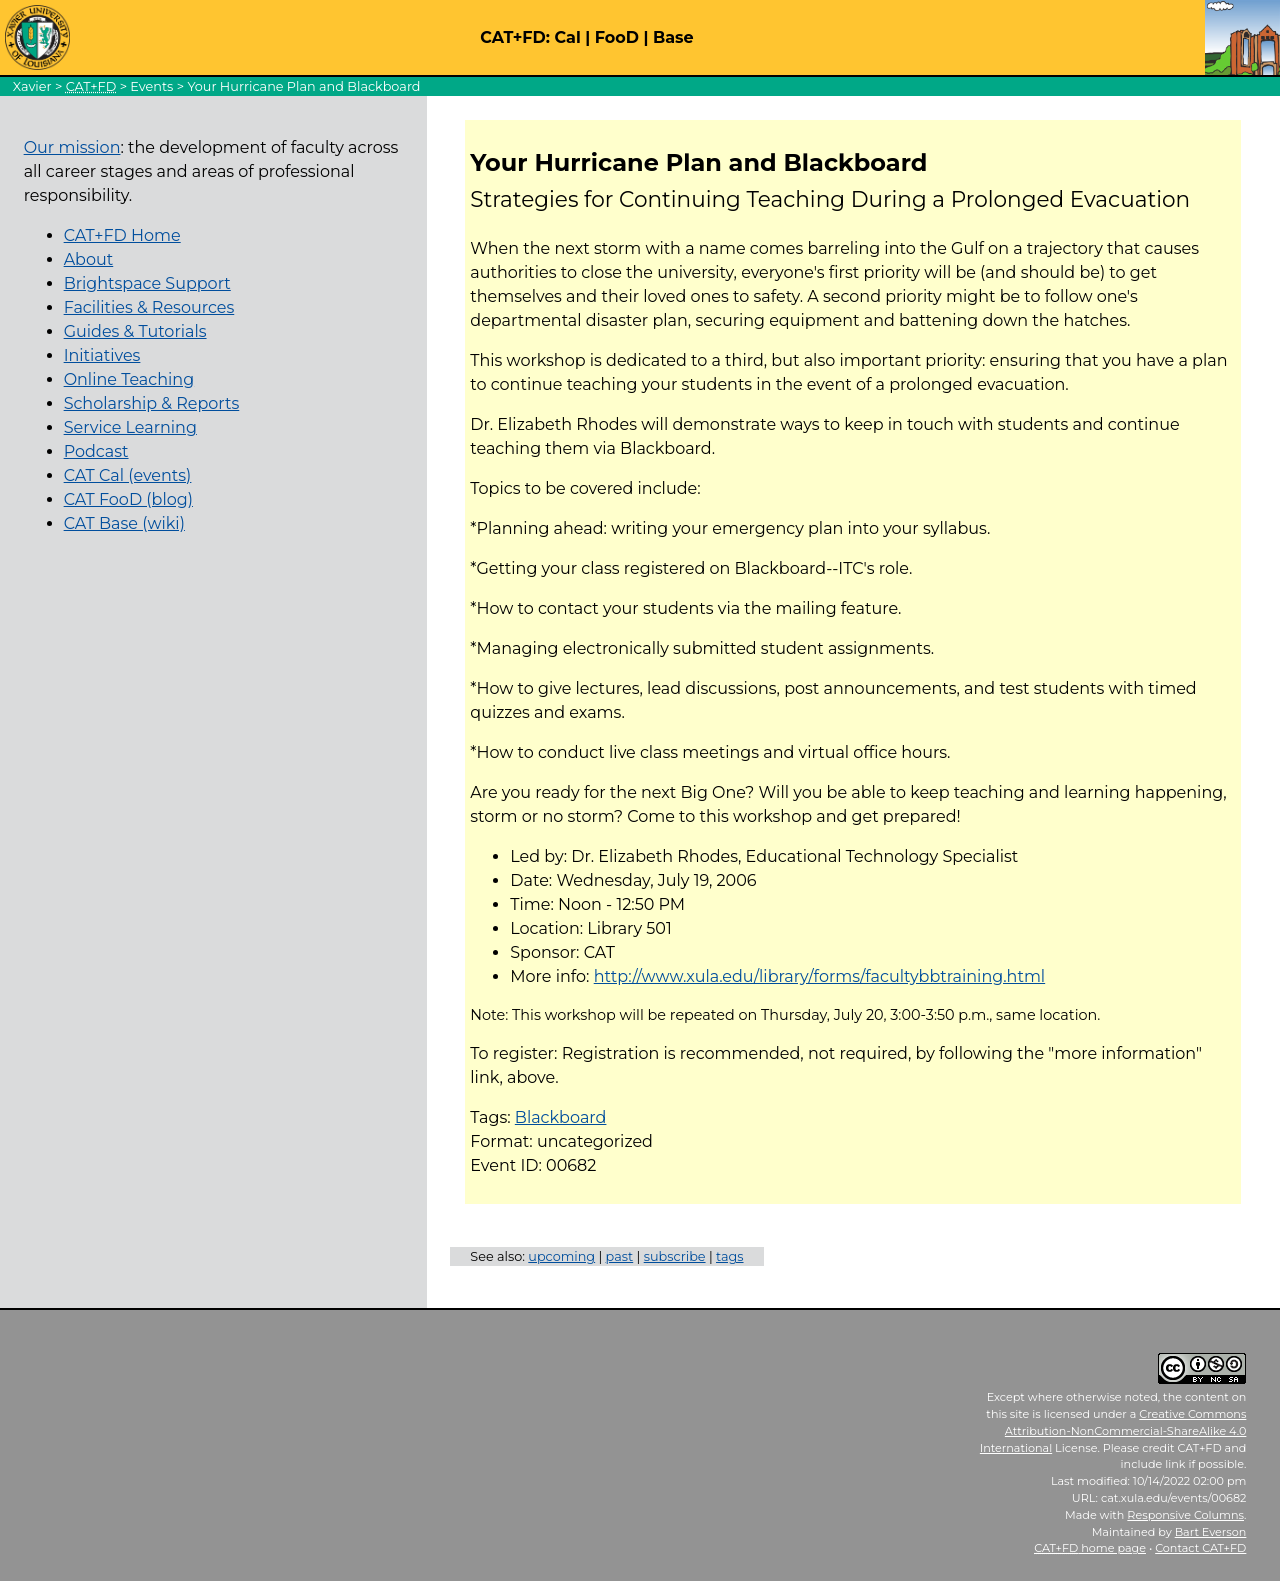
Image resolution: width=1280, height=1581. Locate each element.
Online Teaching (129, 379)
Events (151, 86)
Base (673, 37)
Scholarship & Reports (152, 403)
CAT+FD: (515, 37)
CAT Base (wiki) (124, 523)
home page (1090, 1548)
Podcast (96, 451)
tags (730, 1256)
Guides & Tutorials (135, 331)
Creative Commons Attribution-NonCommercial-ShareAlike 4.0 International (1113, 1431)
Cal (567, 37)
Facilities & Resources (149, 307)
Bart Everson (1211, 1532)
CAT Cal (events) (128, 475)
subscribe (675, 1256)
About (89, 259)
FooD (617, 37)
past (620, 1256)
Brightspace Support (147, 283)
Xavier (32, 86)
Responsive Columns (1185, 1515)
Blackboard (561, 1117)
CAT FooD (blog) (128, 499)
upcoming (561, 1256)
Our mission (72, 147)
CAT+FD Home (122, 235)
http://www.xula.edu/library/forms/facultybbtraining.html (819, 976)
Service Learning (130, 427)
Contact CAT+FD (1200, 1548)
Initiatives (102, 355)
